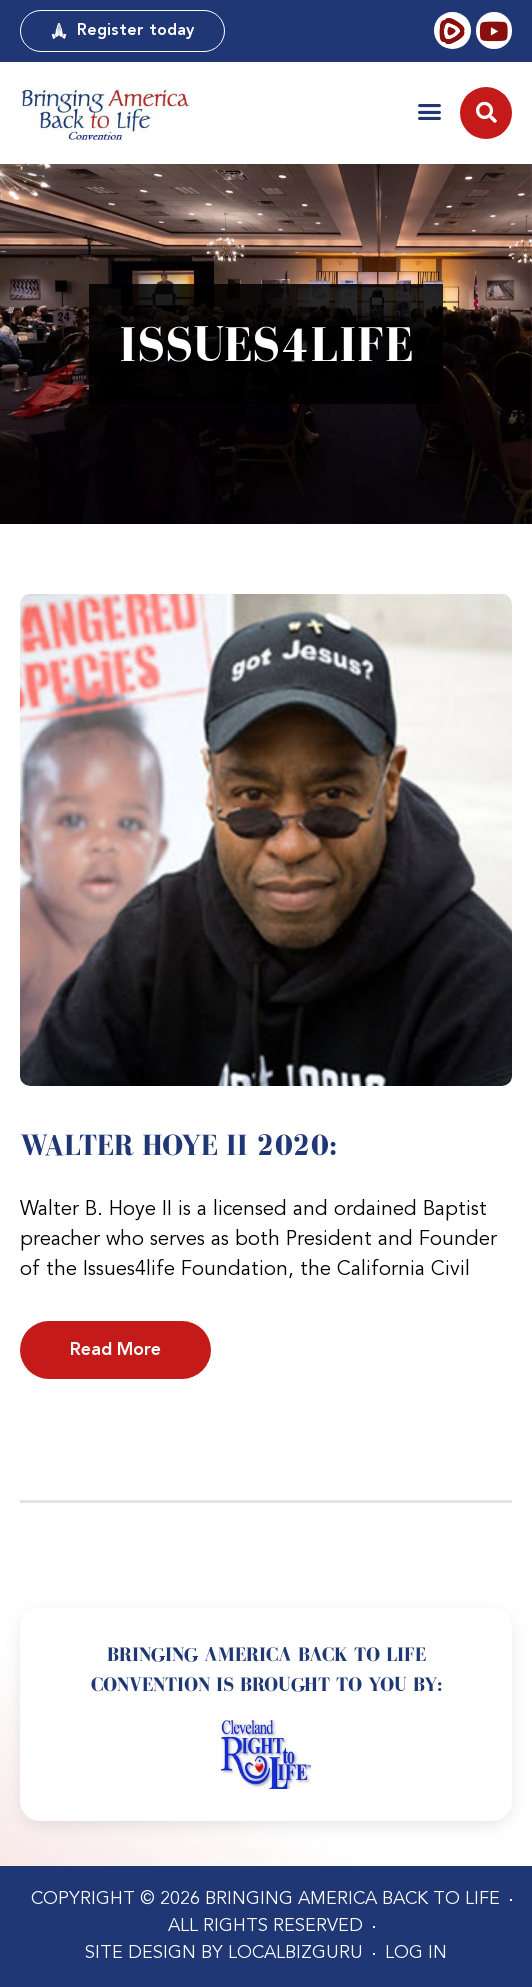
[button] (429, 111)
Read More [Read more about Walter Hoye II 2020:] (115, 1350)
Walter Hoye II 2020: (178, 1145)
